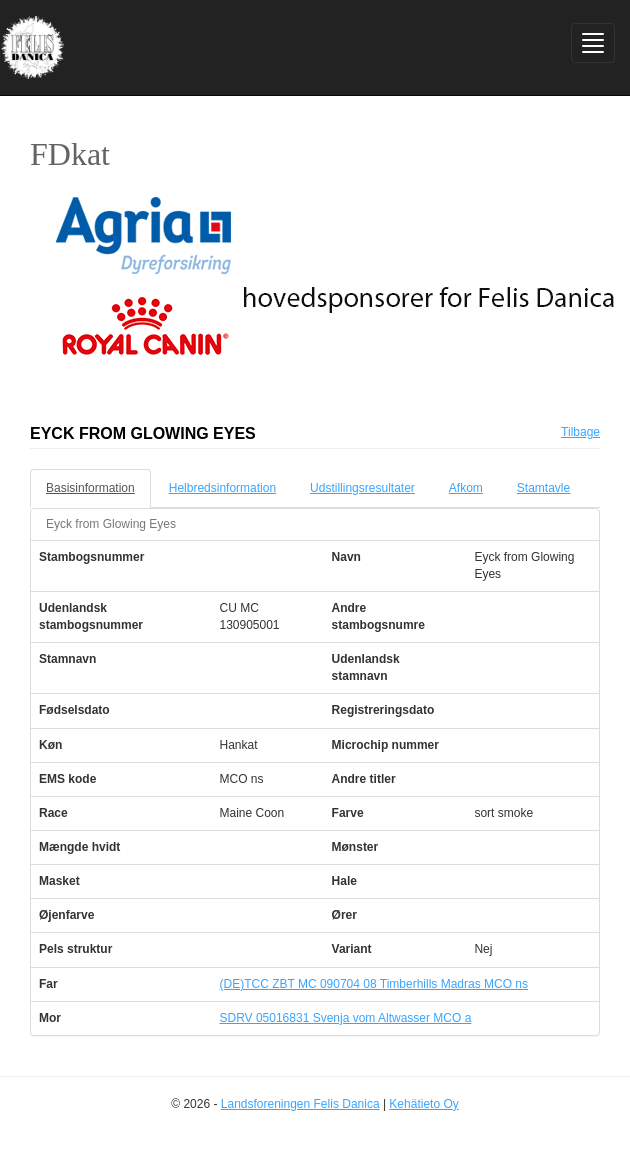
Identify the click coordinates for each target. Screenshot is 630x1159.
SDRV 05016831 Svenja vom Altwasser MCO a (345, 1018)
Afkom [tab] (466, 488)
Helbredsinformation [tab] (222, 488)
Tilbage (580, 432)
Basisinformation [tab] (90, 488)
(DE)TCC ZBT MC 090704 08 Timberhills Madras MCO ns (373, 984)
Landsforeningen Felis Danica (300, 1104)
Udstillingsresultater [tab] (362, 488)
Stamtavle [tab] (543, 488)
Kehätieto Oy (423, 1104)
